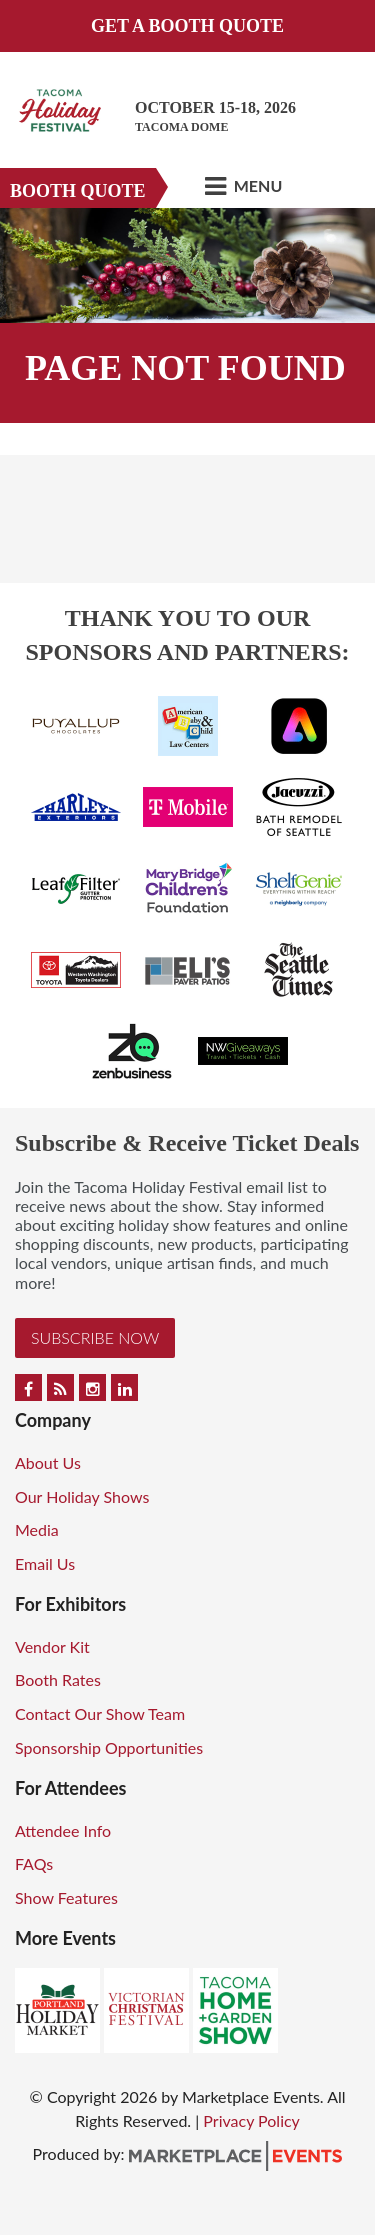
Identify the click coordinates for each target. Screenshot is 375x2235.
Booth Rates (58, 1679)
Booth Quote (78, 191)
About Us (48, 1462)
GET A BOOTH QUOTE (187, 26)
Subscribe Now (95, 1337)
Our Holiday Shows (82, 1496)
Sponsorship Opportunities (109, 1747)
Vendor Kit (52, 1646)
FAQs (34, 1863)
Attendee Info (63, 1830)
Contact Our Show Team (100, 1713)
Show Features (66, 1897)
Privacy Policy (251, 2120)
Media (37, 1529)
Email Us (45, 1563)
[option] (187, 315)
